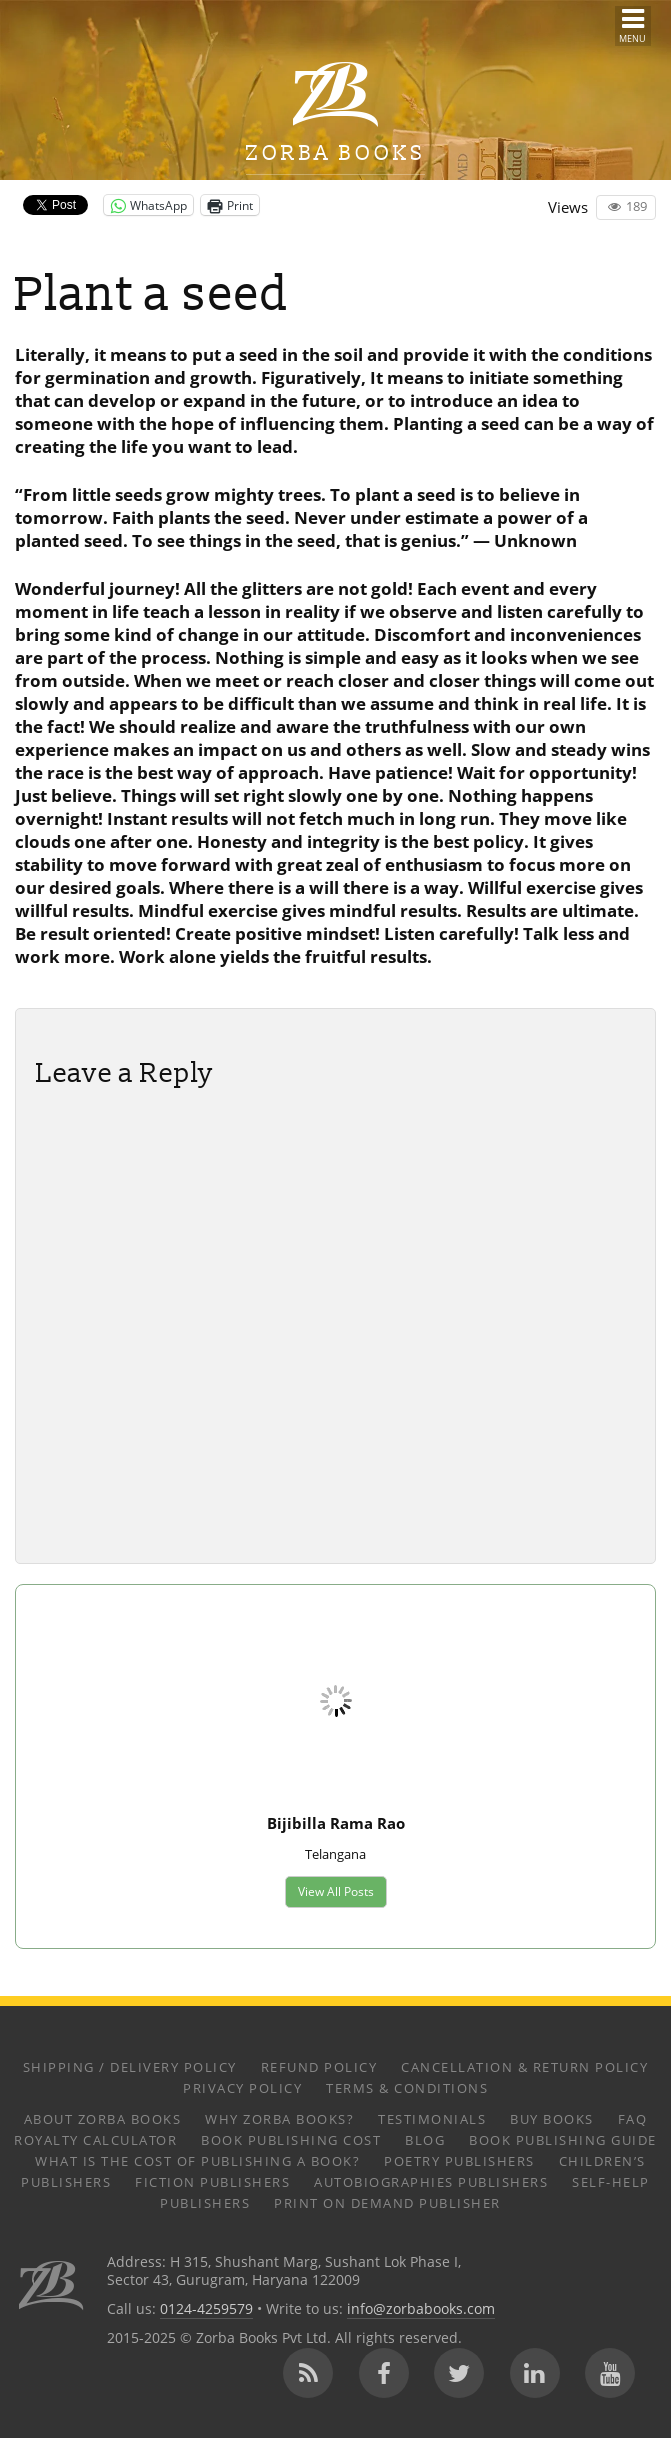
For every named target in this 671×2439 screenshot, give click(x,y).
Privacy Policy (242, 2088)
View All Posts (335, 1892)
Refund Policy (319, 2067)
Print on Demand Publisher (387, 2203)
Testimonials (432, 2119)
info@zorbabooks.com (421, 2310)
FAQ (633, 2119)
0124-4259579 (206, 2310)
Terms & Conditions (407, 2088)
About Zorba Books (103, 2119)
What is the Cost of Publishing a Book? (197, 2161)
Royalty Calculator (95, 2140)
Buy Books (552, 2119)
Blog (425, 2140)
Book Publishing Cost (291, 2140)
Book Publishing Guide (563, 2140)
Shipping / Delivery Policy (130, 2067)
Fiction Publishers (212, 2182)
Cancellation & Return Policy (524, 2067)
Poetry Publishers (459, 2161)
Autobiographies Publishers (431, 2182)
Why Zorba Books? (279, 2119)
